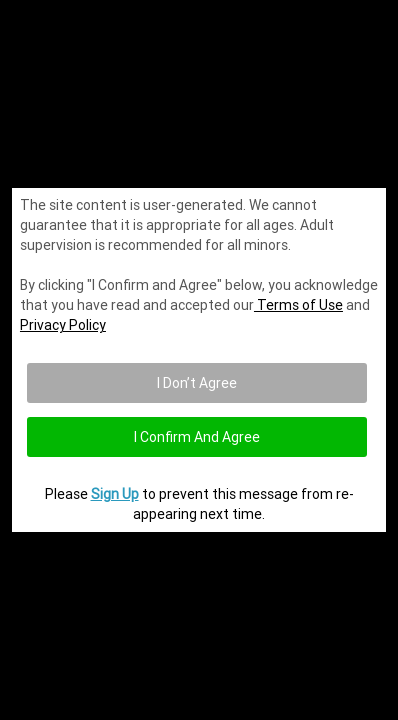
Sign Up (115, 494)
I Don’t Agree (197, 383)
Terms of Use (298, 305)
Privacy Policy (63, 325)
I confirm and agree (197, 437)
